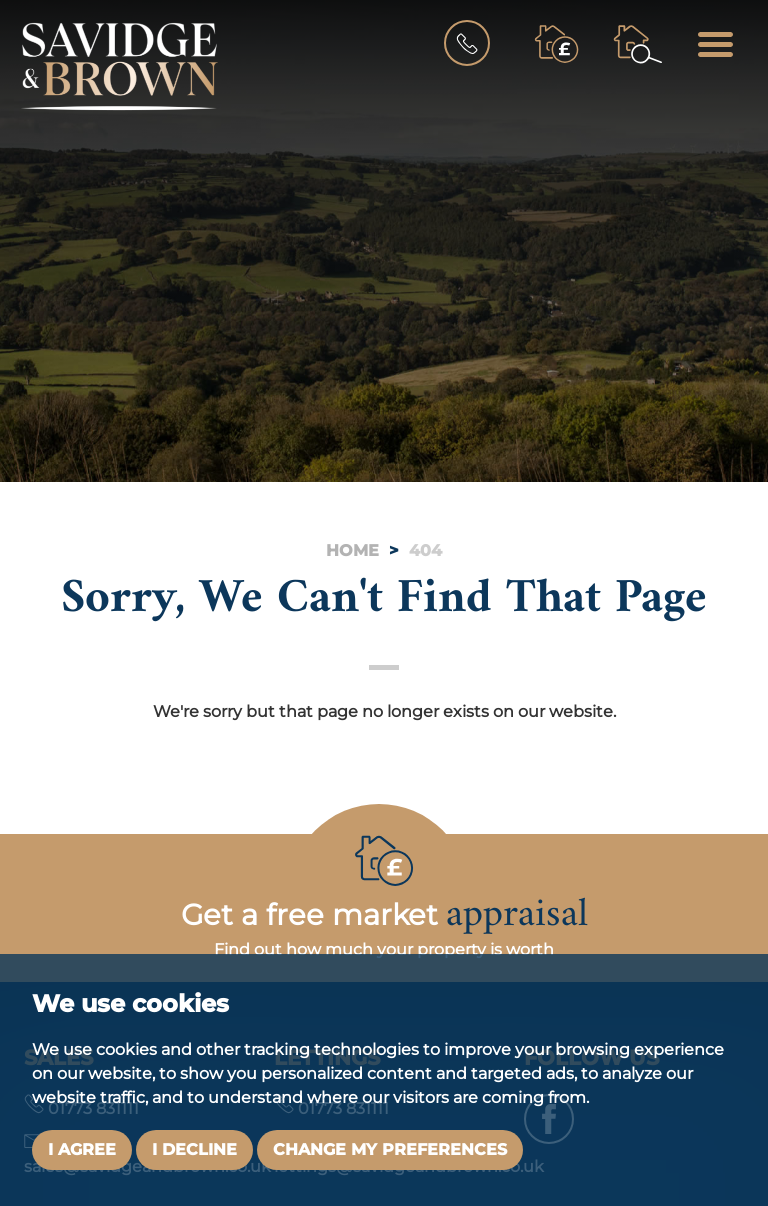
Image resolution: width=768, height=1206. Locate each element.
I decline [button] (194, 1149)
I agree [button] (82, 1149)
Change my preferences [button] (390, 1149)
